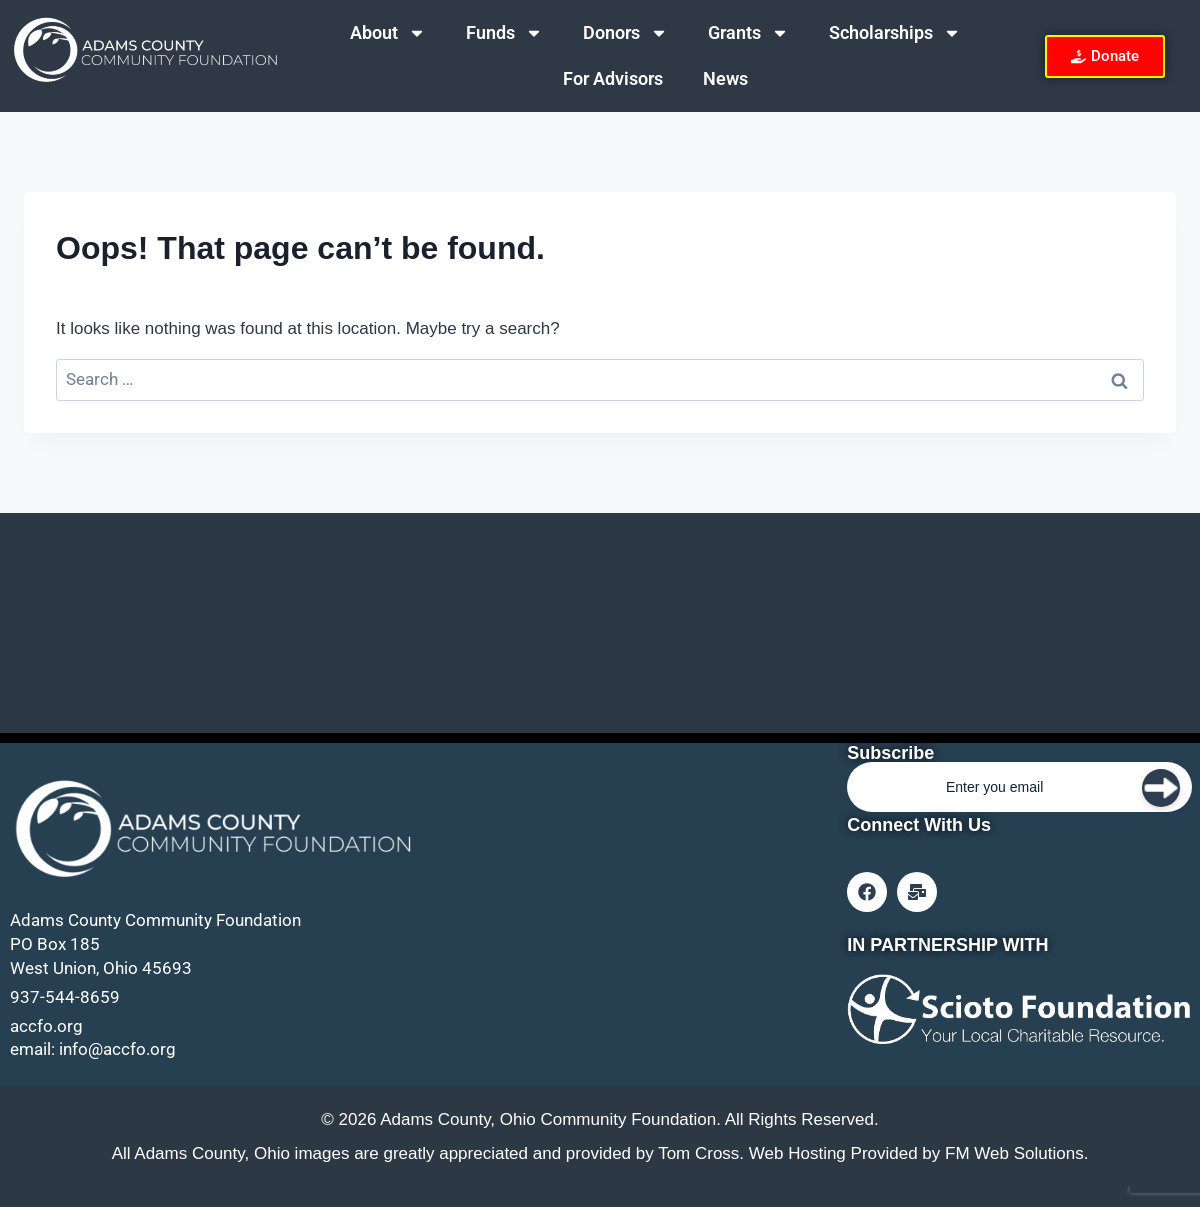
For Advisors (613, 78)
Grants (748, 33)
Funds (504, 33)
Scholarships (895, 33)
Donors (625, 33)
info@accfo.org (117, 1049)
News (725, 78)
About (388, 33)
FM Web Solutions (1014, 1153)
